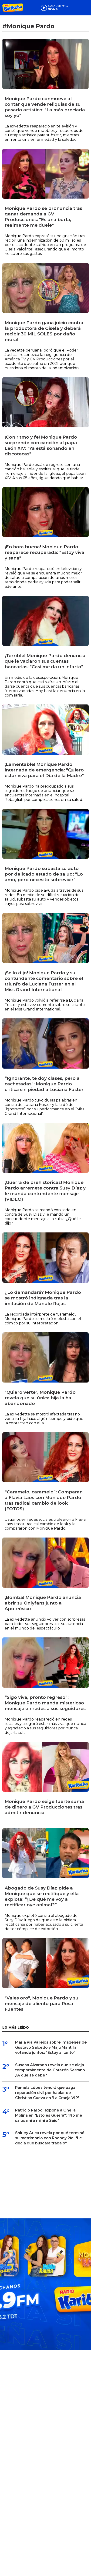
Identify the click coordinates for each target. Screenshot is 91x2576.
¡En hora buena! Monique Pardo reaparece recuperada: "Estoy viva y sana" (44, 552)
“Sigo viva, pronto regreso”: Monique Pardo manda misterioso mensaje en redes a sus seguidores (45, 1703)
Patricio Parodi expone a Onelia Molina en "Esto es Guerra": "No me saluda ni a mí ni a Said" (48, 2115)
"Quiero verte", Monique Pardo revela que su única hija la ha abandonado (40, 1398)
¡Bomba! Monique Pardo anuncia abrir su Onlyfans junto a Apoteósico (43, 1603)
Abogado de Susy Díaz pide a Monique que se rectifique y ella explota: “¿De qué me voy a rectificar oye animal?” (42, 1896)
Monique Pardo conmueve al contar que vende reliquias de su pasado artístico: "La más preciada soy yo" (45, 107)
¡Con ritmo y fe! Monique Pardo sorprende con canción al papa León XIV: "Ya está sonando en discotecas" (41, 445)
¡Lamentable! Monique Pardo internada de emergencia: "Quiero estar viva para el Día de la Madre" (44, 770)
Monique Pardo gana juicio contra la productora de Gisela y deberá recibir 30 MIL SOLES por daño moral (44, 331)
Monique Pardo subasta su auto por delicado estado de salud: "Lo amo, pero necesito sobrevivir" (44, 874)
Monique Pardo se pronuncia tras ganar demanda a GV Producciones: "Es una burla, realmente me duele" (43, 217)
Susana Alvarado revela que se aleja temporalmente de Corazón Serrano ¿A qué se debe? (50, 2070)
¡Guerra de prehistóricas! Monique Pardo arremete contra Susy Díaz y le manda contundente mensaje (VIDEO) (45, 1191)
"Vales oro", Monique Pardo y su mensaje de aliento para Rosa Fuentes (41, 2003)
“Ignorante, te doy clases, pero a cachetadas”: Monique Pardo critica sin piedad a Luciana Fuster (44, 1084)
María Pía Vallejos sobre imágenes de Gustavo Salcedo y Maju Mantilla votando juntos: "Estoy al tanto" (51, 2047)
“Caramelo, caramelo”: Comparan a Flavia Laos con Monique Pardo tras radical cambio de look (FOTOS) (44, 1500)
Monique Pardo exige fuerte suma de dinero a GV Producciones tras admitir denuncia (44, 1807)
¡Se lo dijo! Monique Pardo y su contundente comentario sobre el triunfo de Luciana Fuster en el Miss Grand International (44, 981)
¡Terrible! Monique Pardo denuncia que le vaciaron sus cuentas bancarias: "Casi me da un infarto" (45, 661)
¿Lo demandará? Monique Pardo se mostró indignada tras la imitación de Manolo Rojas (43, 1298)
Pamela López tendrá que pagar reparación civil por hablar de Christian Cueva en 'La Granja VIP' (47, 2092)
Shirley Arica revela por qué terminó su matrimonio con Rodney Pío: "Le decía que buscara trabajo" (49, 2138)
